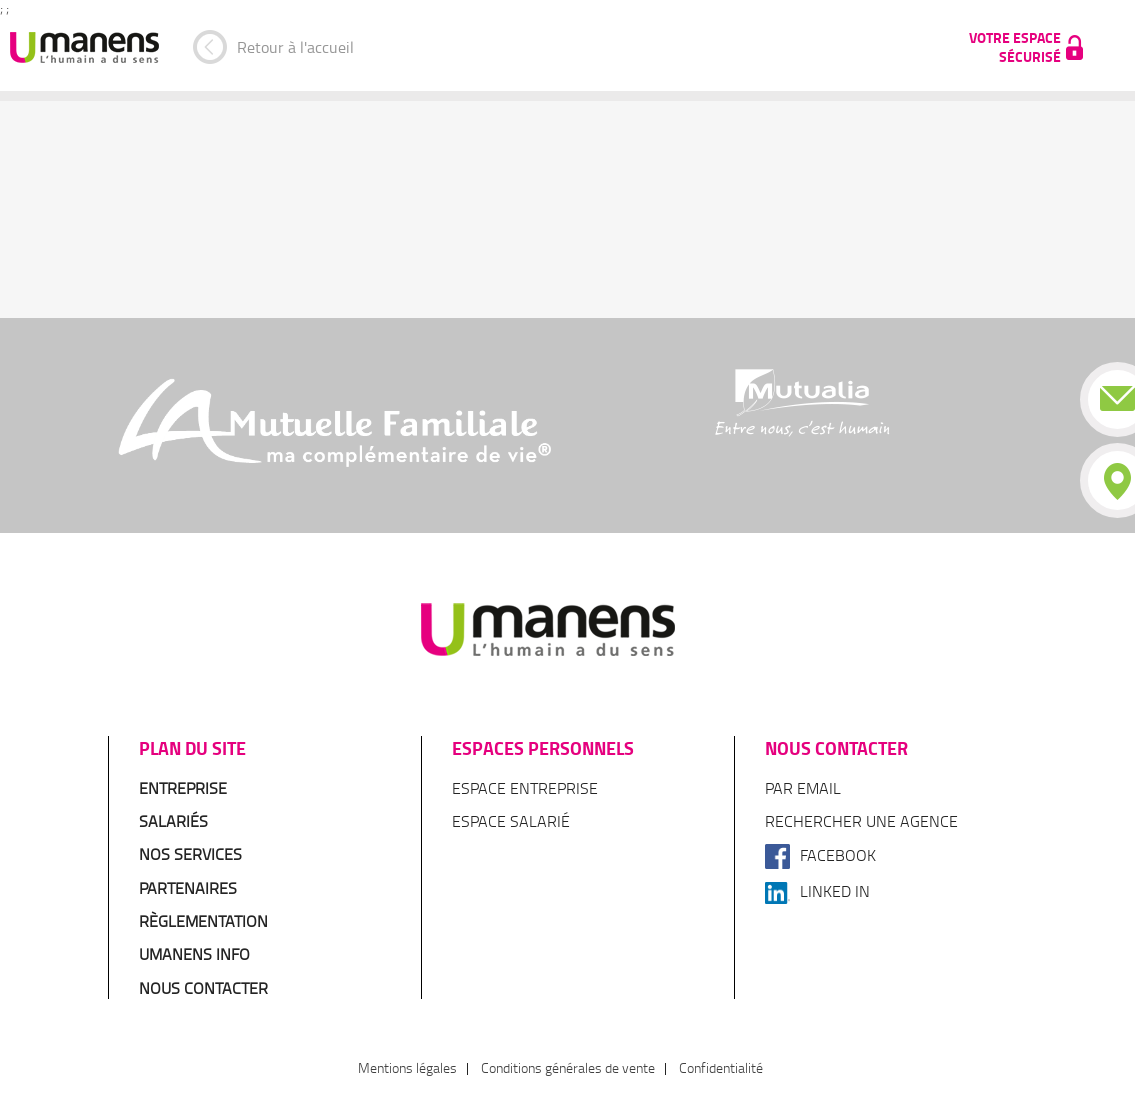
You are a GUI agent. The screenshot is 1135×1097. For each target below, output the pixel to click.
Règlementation (203, 921)
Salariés (173, 821)
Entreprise (183, 788)
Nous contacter (203, 988)
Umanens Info (194, 954)
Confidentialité (721, 1067)
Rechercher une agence (861, 821)
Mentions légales (407, 1067)
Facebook (820, 855)
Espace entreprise (525, 788)
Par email (803, 788)
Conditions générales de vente (568, 1067)
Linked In (817, 891)
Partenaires (188, 888)
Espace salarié (511, 821)
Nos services (190, 854)
